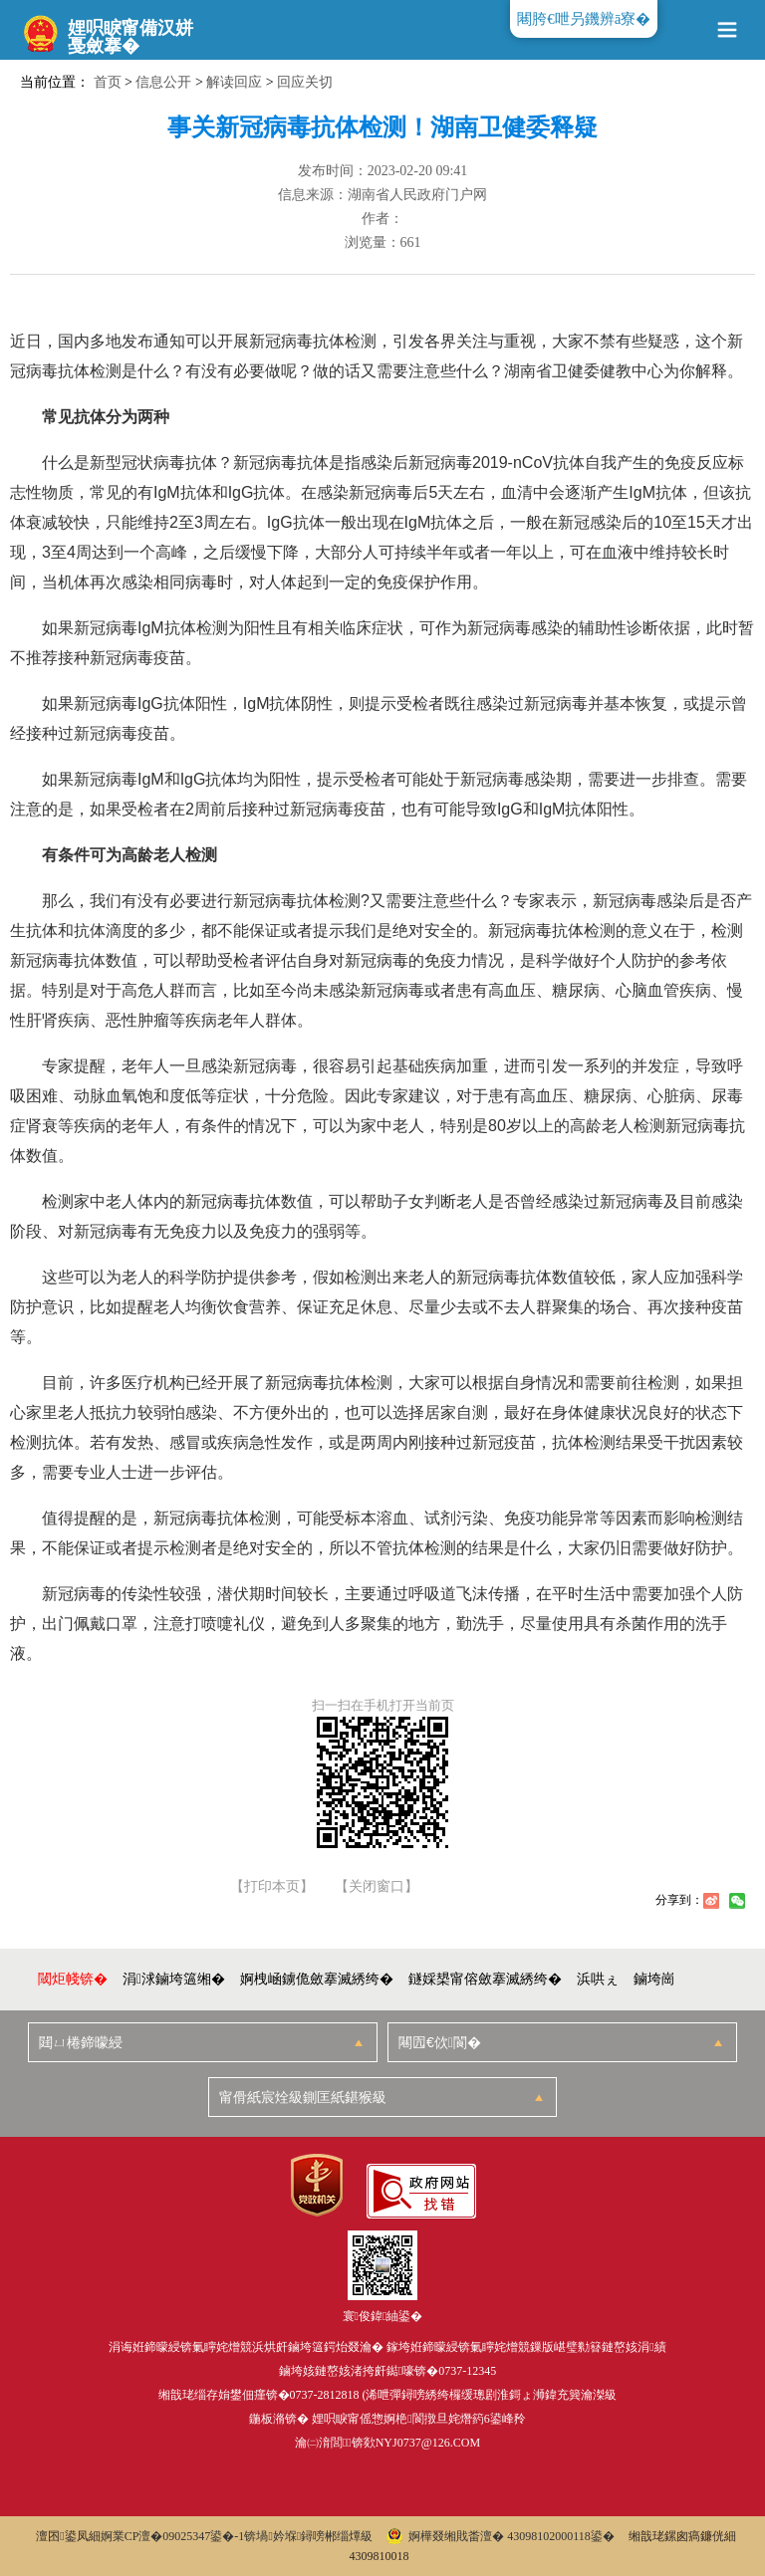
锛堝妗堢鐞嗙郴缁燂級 (308, 2536)
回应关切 (305, 82)
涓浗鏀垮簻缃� (174, 1979)
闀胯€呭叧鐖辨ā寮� (583, 19)
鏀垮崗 (654, 1979)
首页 (108, 82)
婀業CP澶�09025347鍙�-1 (173, 2536)
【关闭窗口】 (376, 1887)
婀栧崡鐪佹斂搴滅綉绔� (316, 1979)
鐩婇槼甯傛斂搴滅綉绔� (485, 1979)
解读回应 (234, 82)
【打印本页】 (272, 1887)
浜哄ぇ (598, 1979)
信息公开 (163, 82)
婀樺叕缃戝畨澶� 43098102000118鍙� (500, 2536)
